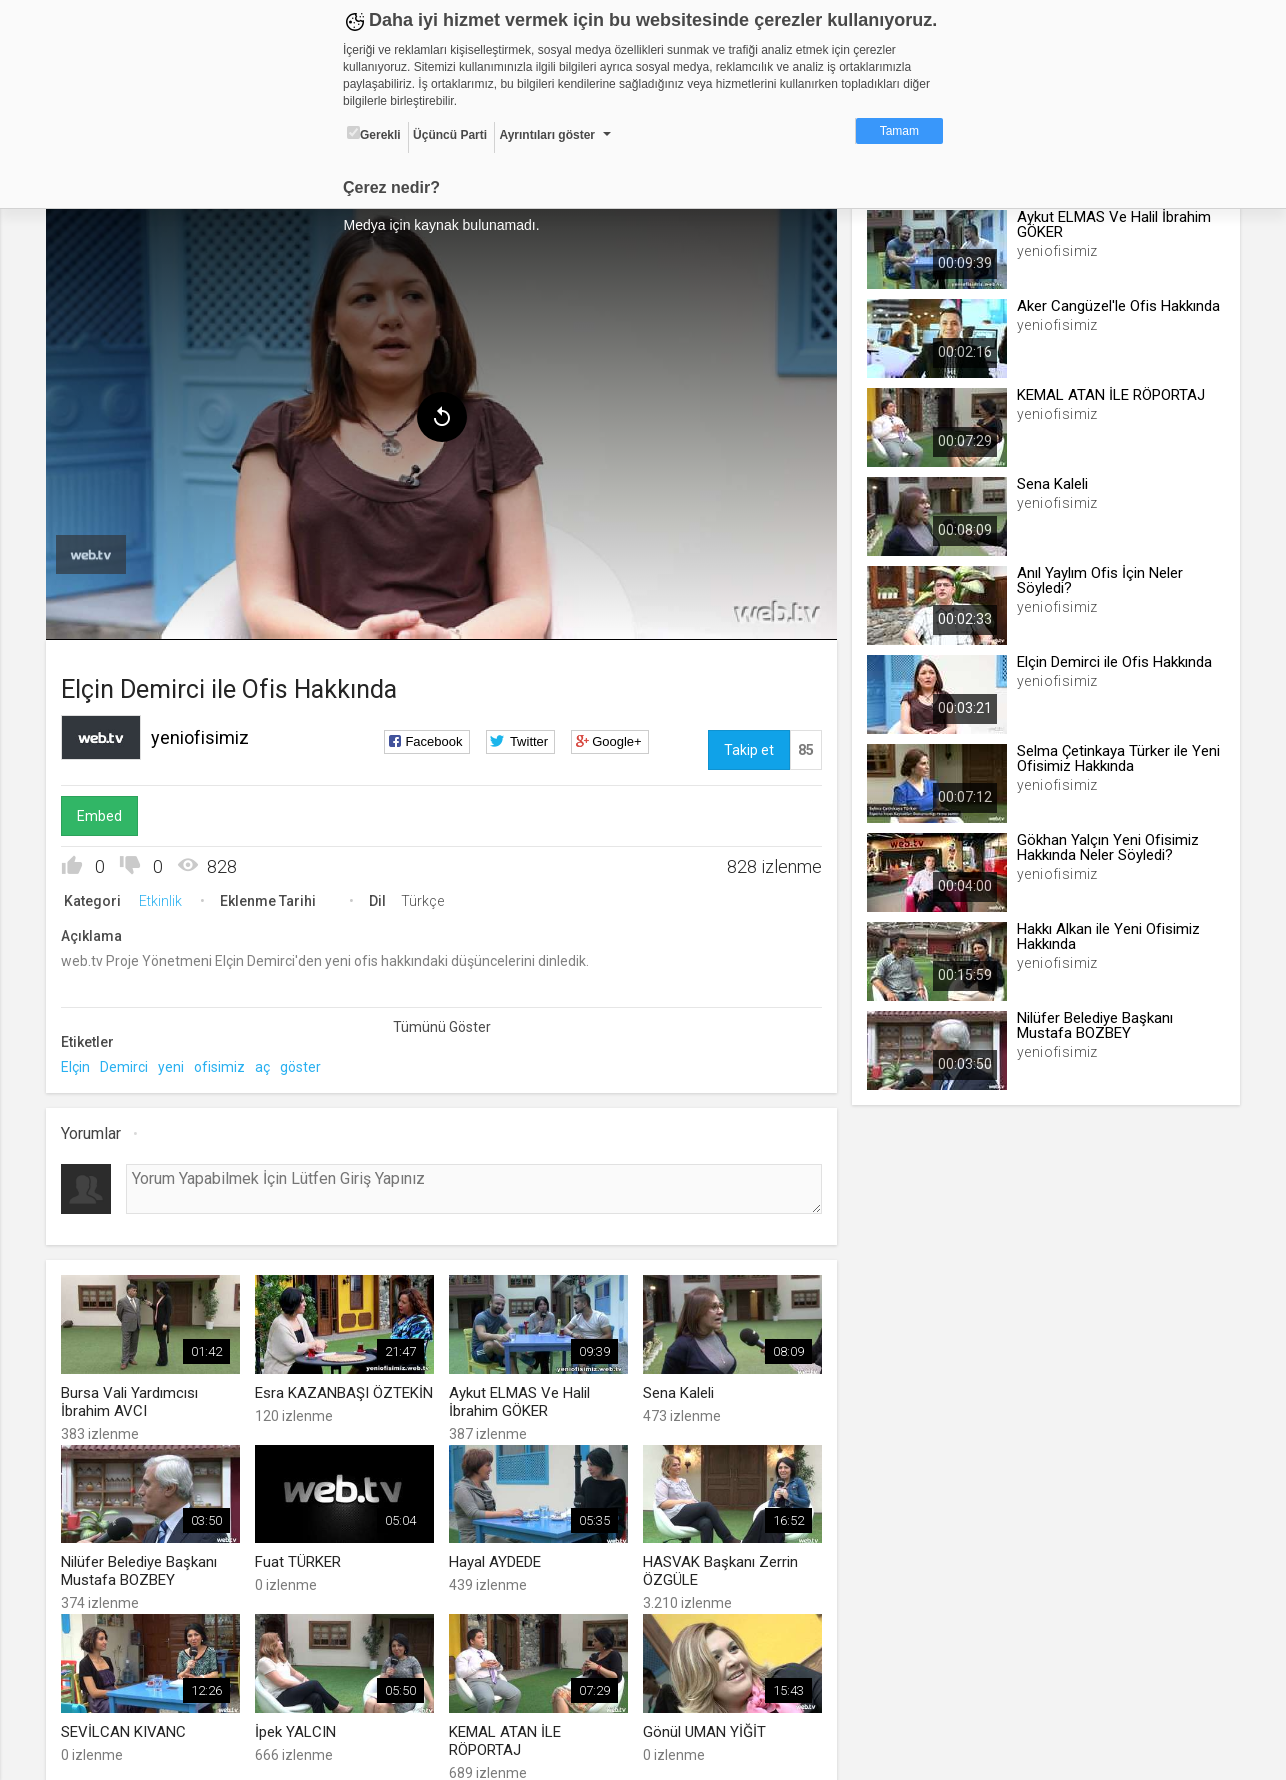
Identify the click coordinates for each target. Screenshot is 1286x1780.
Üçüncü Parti (450, 135)
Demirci (129, 1064)
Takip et (747, 747)
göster (305, 1064)
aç (267, 1064)
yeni (176, 1064)
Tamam (899, 131)
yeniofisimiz (205, 734)
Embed (104, 813)
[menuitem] (96, 552)
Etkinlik (165, 898)
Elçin (80, 1064)
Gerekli (374, 134)
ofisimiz (224, 1064)
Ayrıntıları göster (547, 135)
